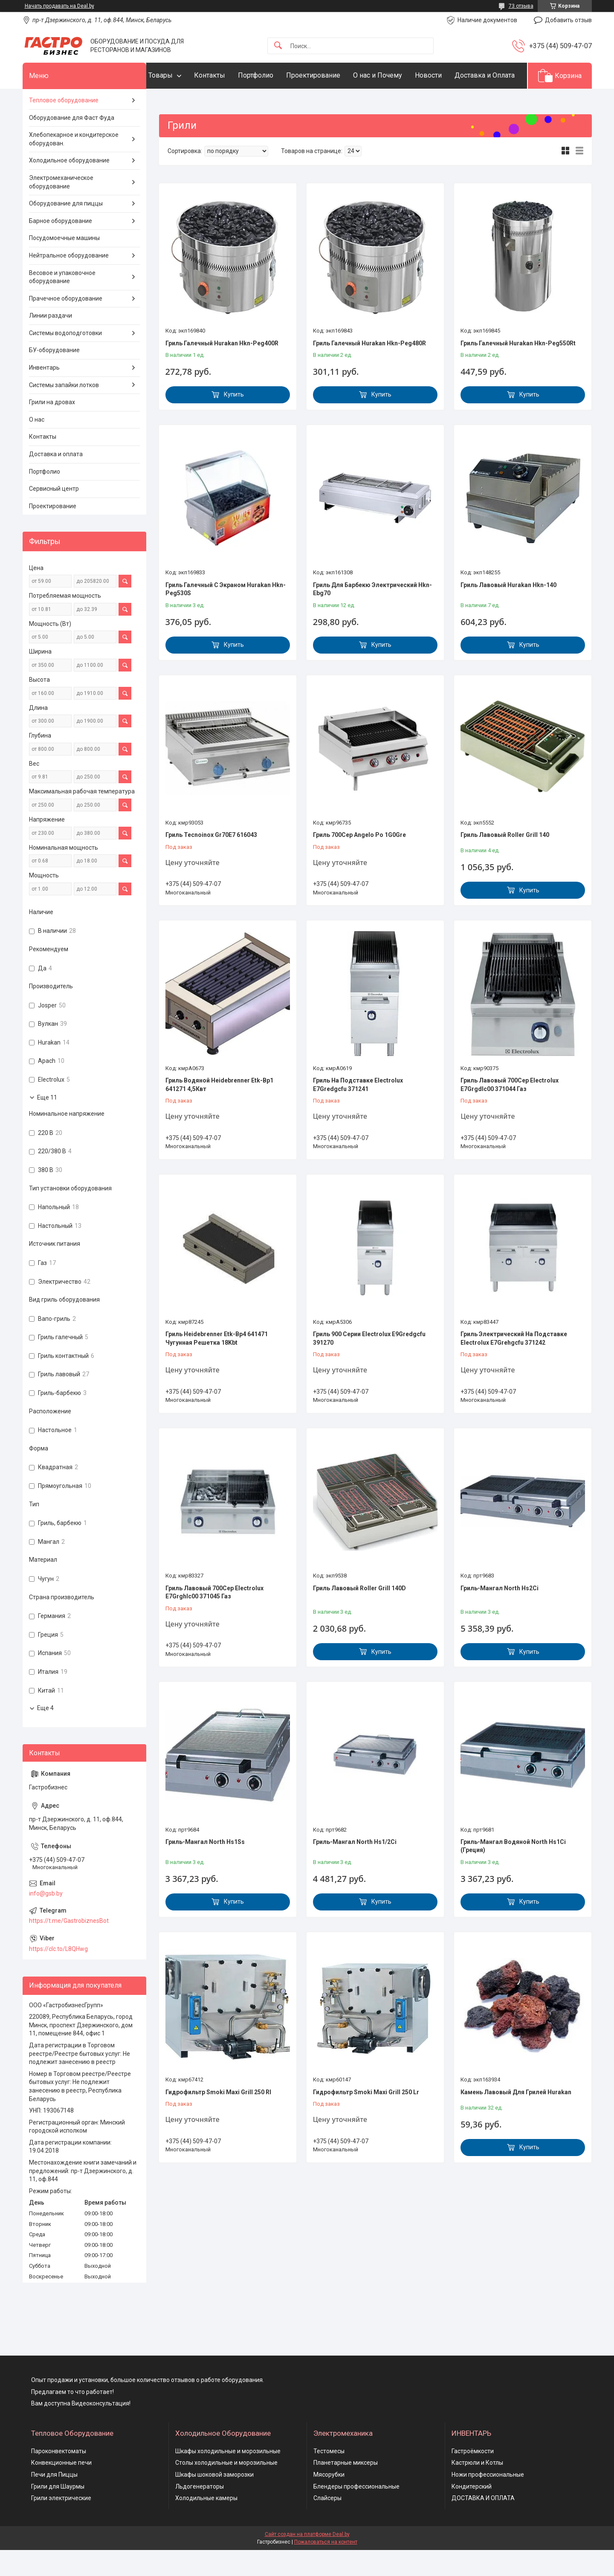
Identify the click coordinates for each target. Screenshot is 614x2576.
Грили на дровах (52, 428)
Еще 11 (47, 1123)
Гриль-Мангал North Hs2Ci (499, 1614)
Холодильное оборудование (69, 186)
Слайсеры (327, 2524)
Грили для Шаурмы (57, 2512)
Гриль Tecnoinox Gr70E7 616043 (211, 861)
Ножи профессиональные (488, 2500)
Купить (234, 420)
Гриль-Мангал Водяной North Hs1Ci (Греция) (513, 1872)
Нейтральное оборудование (69, 281)
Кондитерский (472, 2512)
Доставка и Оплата (195, 101)
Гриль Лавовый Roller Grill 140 (504, 861)
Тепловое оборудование (63, 126)
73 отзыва (521, 6)
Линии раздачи (50, 342)
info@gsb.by (46, 1919)
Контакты (226, 75)
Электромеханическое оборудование (61, 208)
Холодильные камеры (206, 2524)
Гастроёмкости (473, 2477)
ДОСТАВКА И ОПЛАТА (483, 2524)
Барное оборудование (60, 246)
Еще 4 (45, 1734)
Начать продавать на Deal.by (59, 6)
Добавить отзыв (568, 20)
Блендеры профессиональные (356, 2512)
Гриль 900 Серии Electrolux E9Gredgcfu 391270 (369, 1364)
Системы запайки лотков (64, 411)
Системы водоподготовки (65, 359)
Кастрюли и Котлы (477, 2489)
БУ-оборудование (54, 376)
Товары (177, 75)
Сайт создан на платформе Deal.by (307, 2560)
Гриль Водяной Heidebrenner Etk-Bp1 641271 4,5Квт (219, 1110)
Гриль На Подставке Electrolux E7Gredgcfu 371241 (358, 1110)
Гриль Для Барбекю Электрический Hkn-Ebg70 (372, 615)
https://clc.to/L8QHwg (58, 1974)
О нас (36, 445)
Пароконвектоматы (58, 2477)
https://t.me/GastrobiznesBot (69, 1947)
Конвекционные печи (61, 2489)
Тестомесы (329, 2477)
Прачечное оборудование (65, 324)
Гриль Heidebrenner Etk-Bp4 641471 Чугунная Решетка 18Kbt (216, 1364)
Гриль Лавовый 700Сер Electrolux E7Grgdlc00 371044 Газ (509, 1110)
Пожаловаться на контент (325, 2568)
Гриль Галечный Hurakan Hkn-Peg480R (369, 369)
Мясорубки (329, 2500)
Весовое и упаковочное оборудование (62, 303)
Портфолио (272, 75)
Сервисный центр (54, 515)
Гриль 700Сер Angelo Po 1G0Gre (359, 861)
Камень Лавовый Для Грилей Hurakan (515, 2118)
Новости (445, 75)
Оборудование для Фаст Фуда (71, 143)
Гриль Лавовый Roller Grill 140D (359, 1614)
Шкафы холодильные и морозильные (228, 2477)
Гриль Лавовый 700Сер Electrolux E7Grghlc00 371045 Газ (214, 1618)
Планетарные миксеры (345, 2489)
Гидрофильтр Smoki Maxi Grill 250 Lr (366, 2118)
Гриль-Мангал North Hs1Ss (205, 1867)
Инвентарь (44, 393)
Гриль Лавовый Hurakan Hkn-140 (508, 611)
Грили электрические (61, 2524)
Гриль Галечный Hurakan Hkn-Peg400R (221, 369)
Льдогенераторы (199, 2512)
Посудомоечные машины (64, 264)
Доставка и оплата (56, 480)
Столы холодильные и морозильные (226, 2489)
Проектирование (330, 75)
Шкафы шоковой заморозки (214, 2500)
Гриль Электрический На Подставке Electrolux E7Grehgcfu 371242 (513, 1364)
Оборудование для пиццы (66, 229)
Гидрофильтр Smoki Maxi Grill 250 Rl (218, 2118)
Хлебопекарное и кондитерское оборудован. (74, 165)
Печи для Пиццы (54, 2500)
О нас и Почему (394, 75)
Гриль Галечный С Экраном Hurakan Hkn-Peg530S (225, 615)
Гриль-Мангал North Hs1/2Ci (355, 1867)
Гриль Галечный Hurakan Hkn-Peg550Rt (518, 369)
